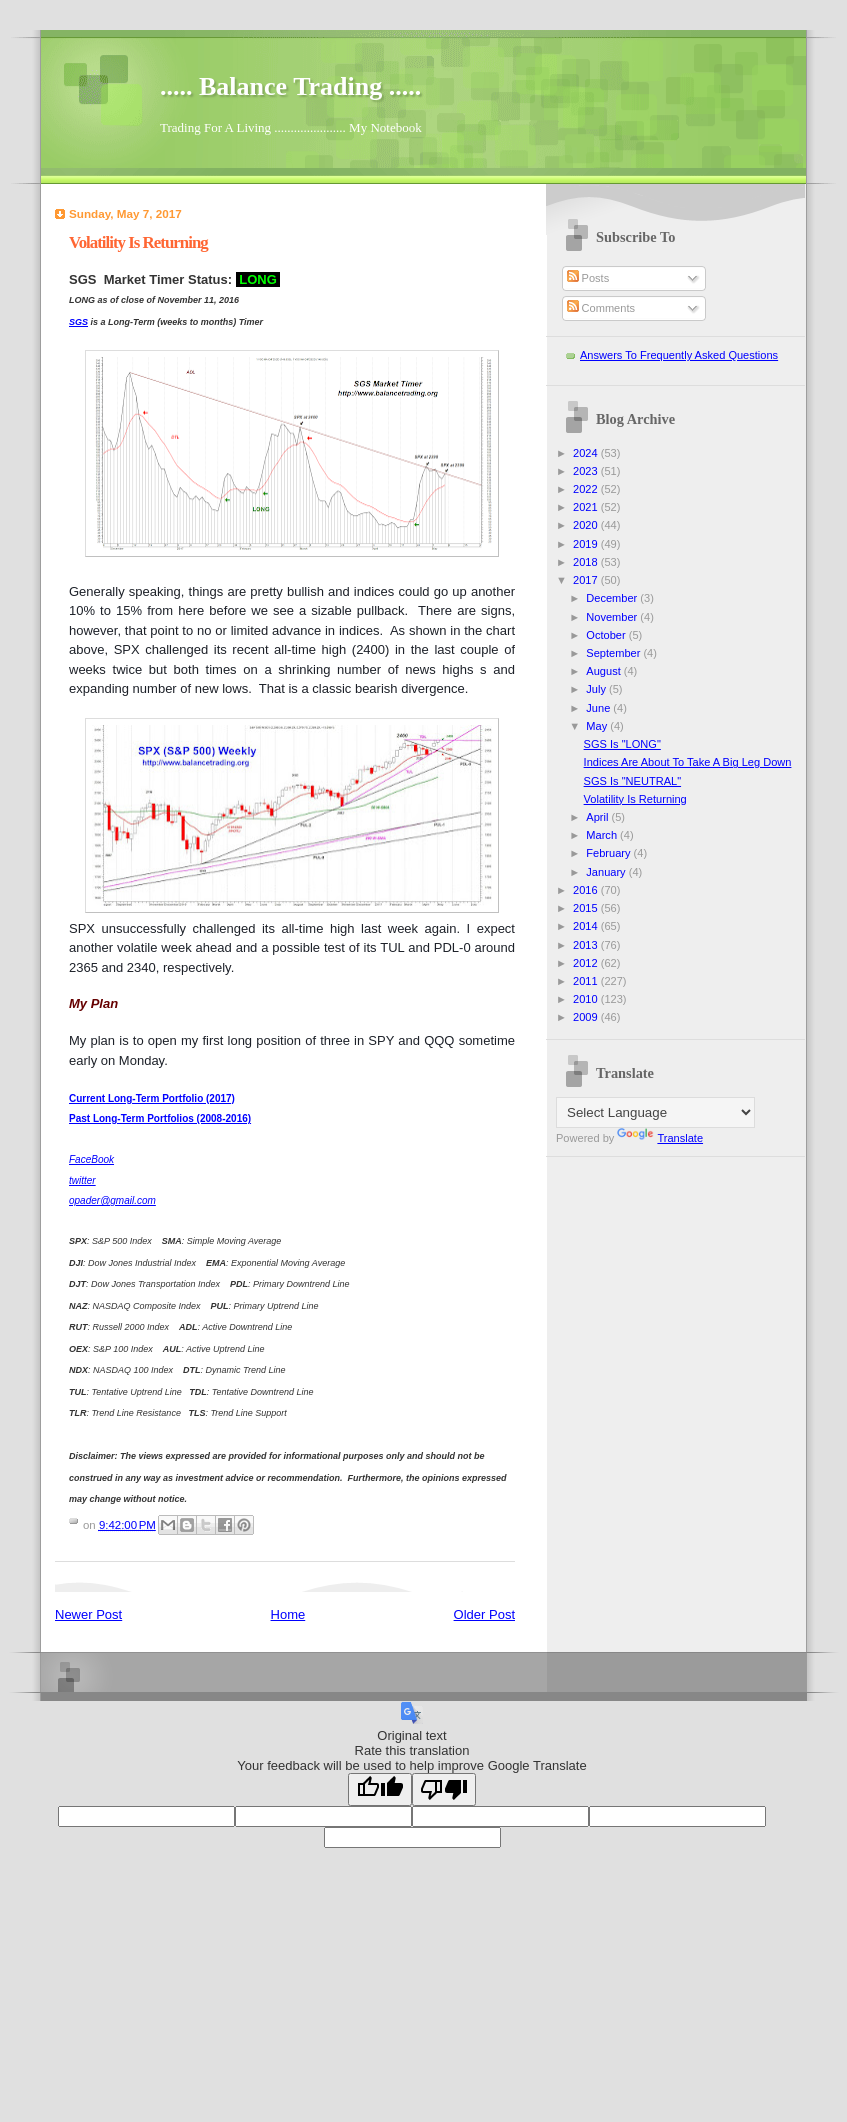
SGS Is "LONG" (622, 744)
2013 (587, 945)
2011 (587, 981)
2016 (587, 890)
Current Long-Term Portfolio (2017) (152, 1098)
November (613, 617)
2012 (587, 963)
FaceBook (91, 1159)
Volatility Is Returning (635, 799)
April (598, 817)
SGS (78, 322)
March (603, 835)
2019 (587, 544)
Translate (660, 1138)
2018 (587, 562)
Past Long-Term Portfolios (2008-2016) (160, 1118)
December (613, 598)
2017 (587, 580)
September (614, 653)
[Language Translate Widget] (655, 1112)
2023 (587, 471)
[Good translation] (380, 1789)
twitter (82, 1180)
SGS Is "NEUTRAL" (632, 781)
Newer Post (88, 1614)
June (599, 708)
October (607, 635)
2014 (587, 926)
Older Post (484, 1614)
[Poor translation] (444, 1789)
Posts (588, 278)
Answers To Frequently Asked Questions (679, 355)
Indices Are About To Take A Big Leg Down (688, 762)
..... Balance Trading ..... (290, 86)
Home (288, 1614)
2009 (587, 1017)
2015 (587, 908)
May (598, 726)
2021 (587, 507)
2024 (587, 453)
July (597, 689)
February (609, 853)
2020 (587, 525)
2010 (587, 999)
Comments (601, 308)
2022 (587, 489)
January (607, 872)
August (604, 671)
